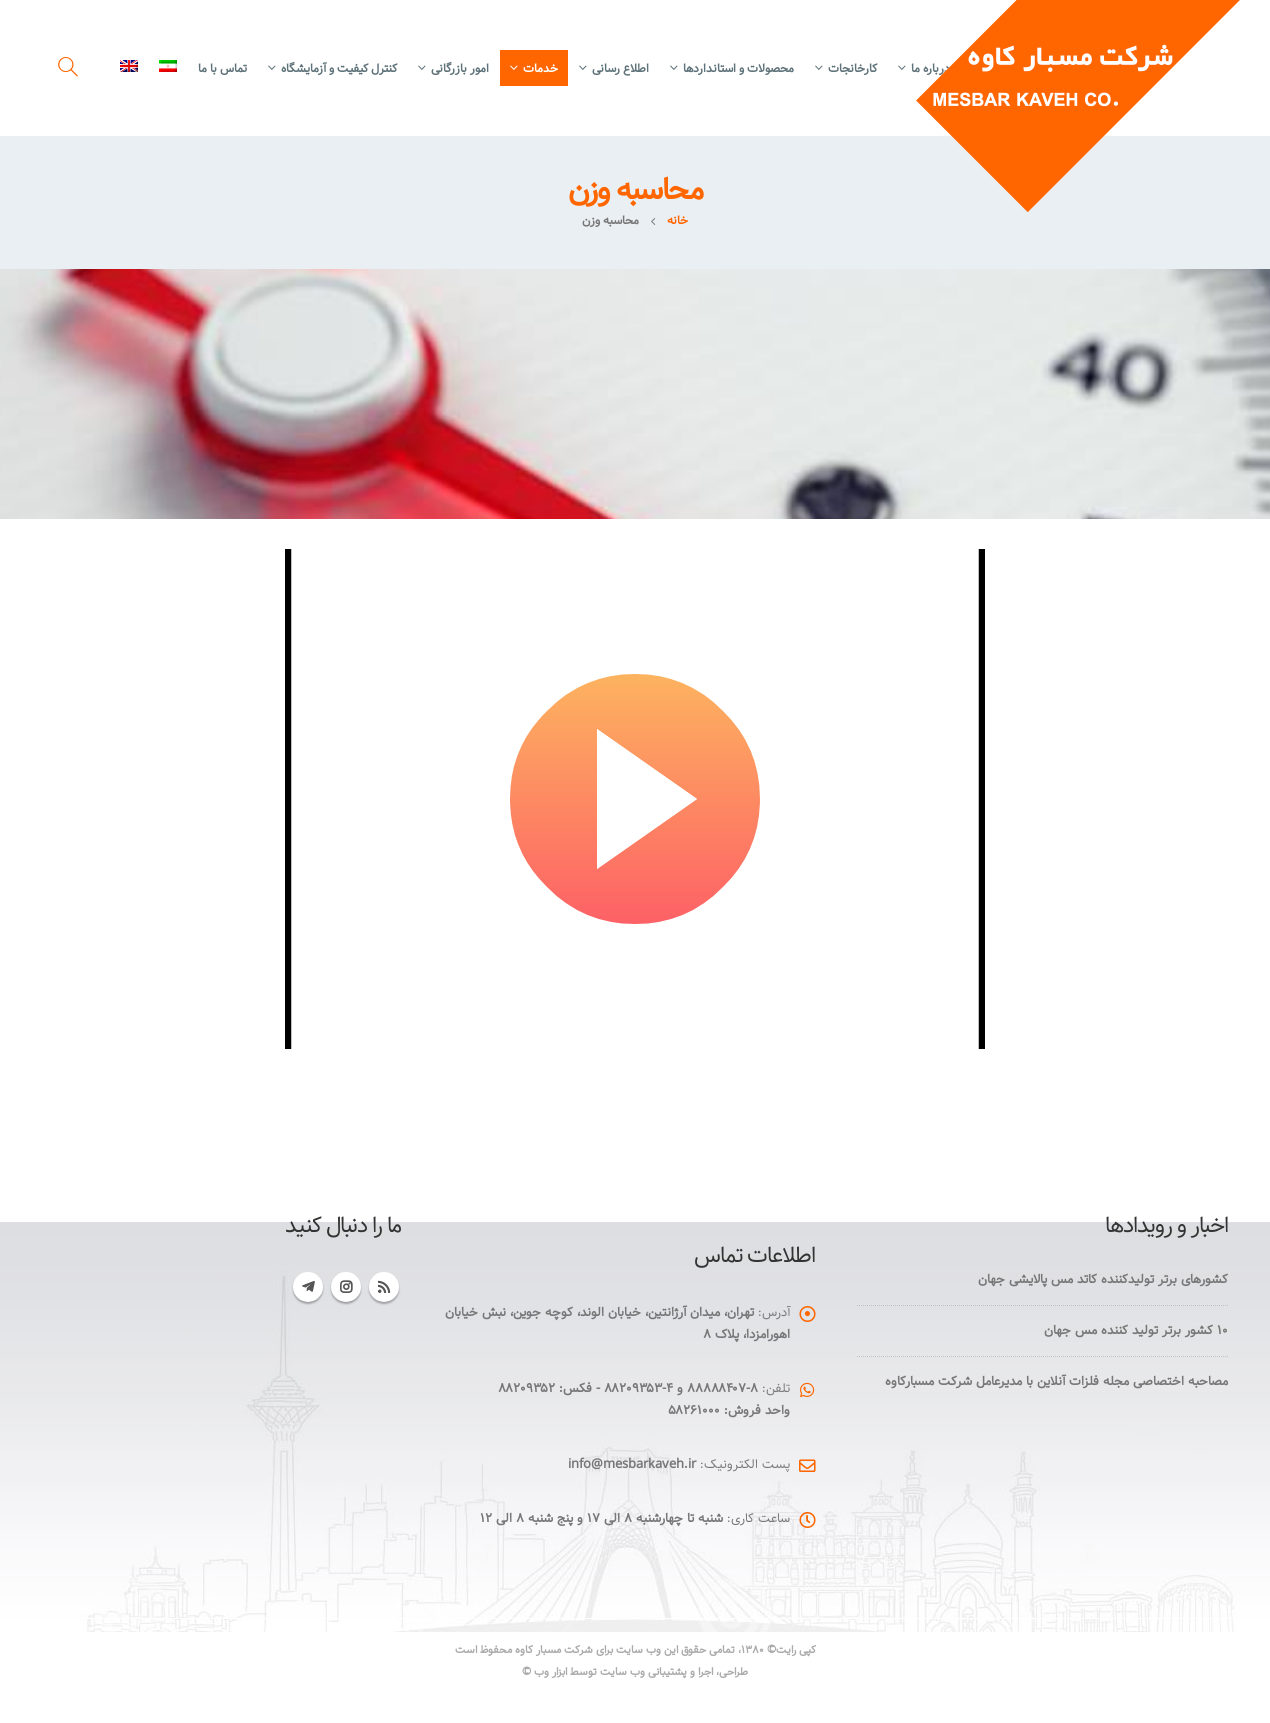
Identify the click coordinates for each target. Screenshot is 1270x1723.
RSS (384, 1287)
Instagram (346, 1287)
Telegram (308, 1287)
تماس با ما (222, 68)
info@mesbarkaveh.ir (632, 1464)
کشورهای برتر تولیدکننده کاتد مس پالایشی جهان (1103, 1279)
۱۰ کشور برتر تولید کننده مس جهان (1136, 1330)
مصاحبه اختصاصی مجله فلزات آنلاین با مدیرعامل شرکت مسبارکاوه (1056, 1381)
